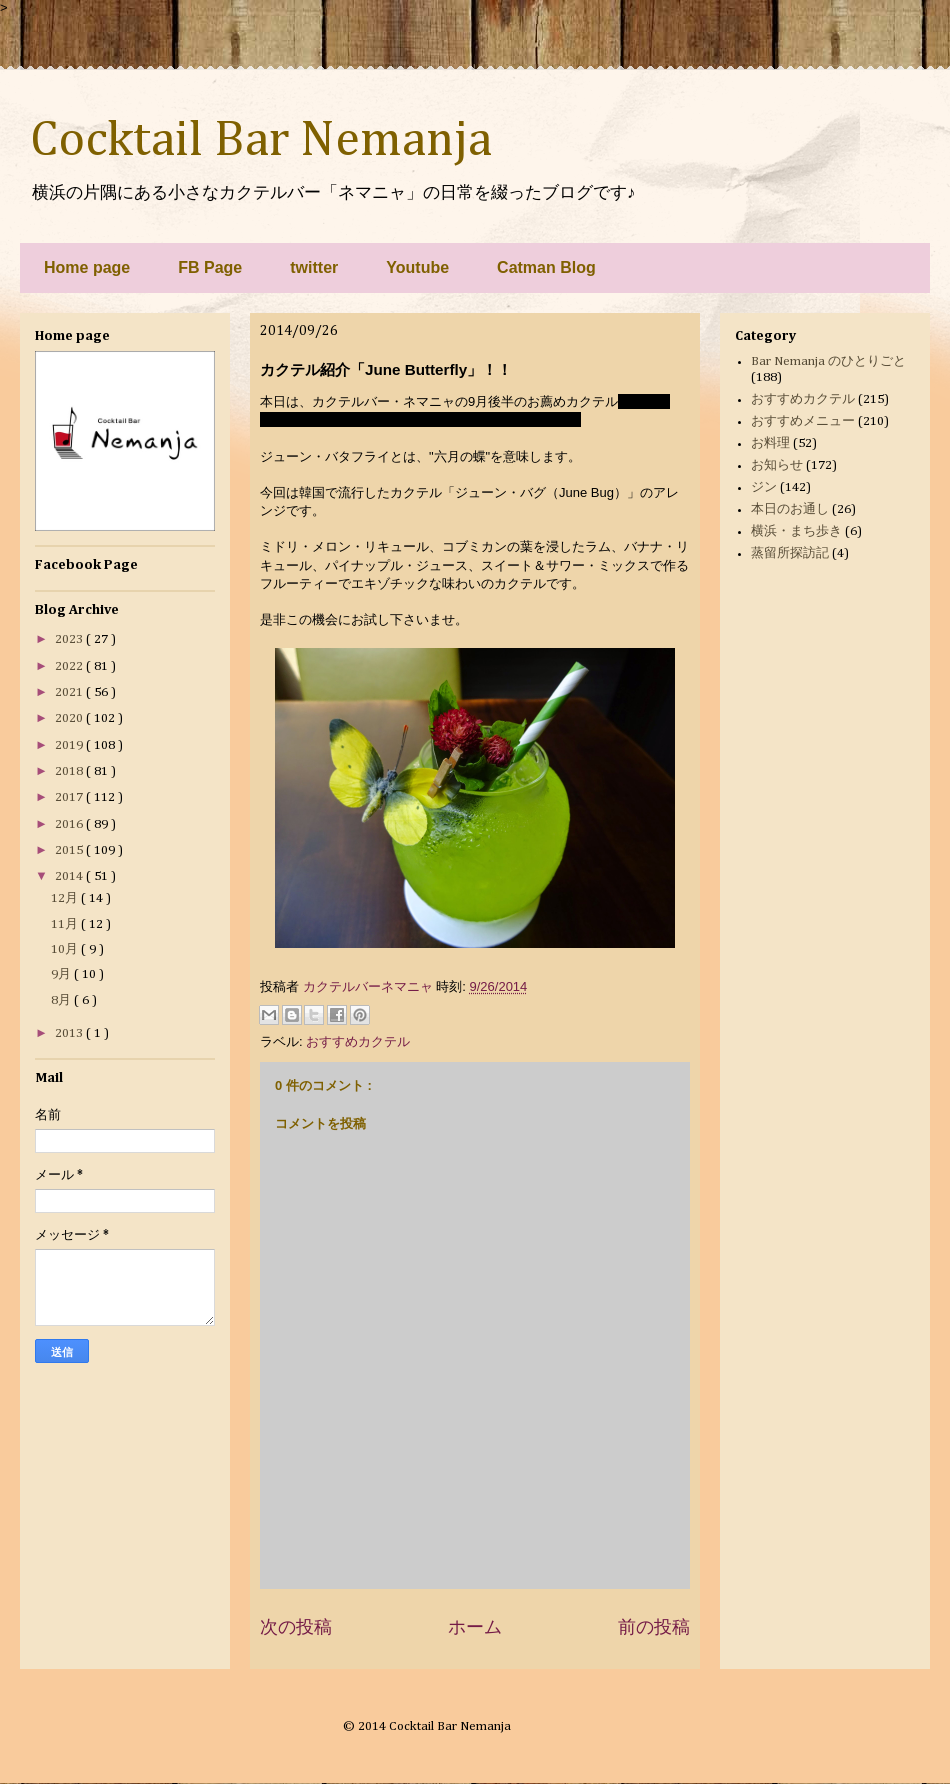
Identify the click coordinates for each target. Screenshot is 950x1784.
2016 (70, 824)
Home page (87, 267)
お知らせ (777, 465)
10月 (66, 949)
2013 (70, 1033)
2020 (70, 718)
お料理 (770, 443)
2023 (70, 639)
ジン (764, 487)
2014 (70, 876)
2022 (70, 666)
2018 (70, 771)
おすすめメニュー (803, 421)
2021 (70, 692)
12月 (66, 898)
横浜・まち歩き (796, 531)
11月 (66, 924)
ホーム (475, 1627)
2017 (70, 797)
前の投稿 (654, 1627)
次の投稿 (296, 1627)
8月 (62, 1000)
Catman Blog (546, 267)
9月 (62, 974)
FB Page (210, 267)
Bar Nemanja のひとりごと (828, 361)
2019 (70, 745)
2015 (70, 850)
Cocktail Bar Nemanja (261, 141)
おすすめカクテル (358, 1041)
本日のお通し (790, 509)
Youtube (417, 267)
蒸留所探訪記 (790, 553)
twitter (314, 267)
